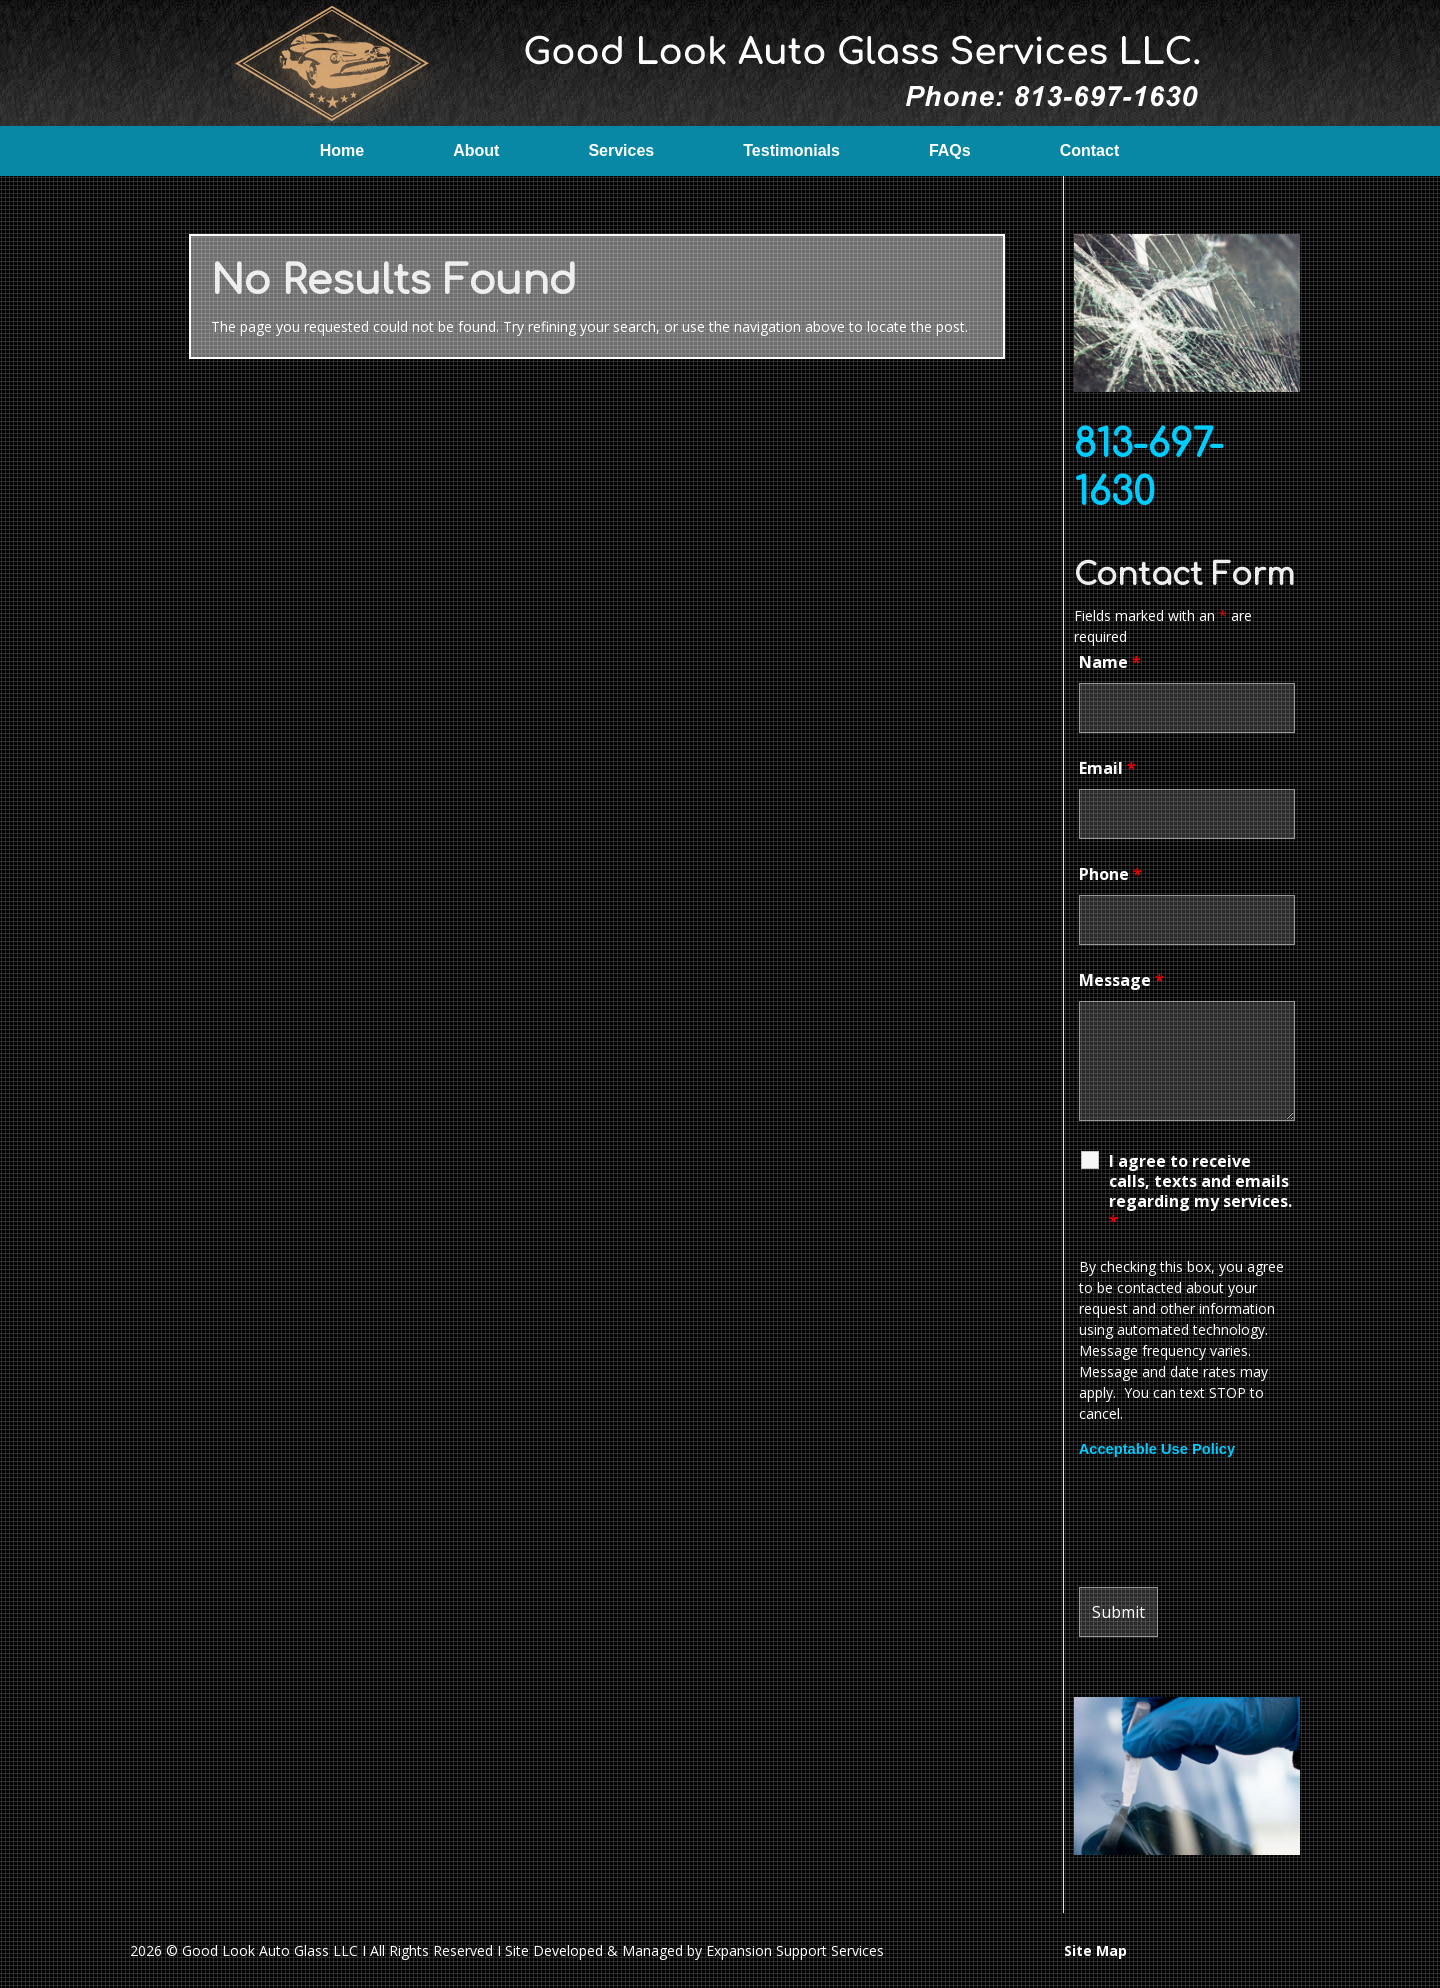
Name (1110, 662)
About (476, 150)
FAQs (950, 150)
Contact (1090, 150)
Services (621, 150)
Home (342, 150)
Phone (1110, 874)
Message (1121, 980)
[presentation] (1231, 1523)
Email (1107, 768)
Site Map (1095, 1950)
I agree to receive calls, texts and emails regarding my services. (1200, 1191)
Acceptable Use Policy (1157, 1449)
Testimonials (791, 150)
